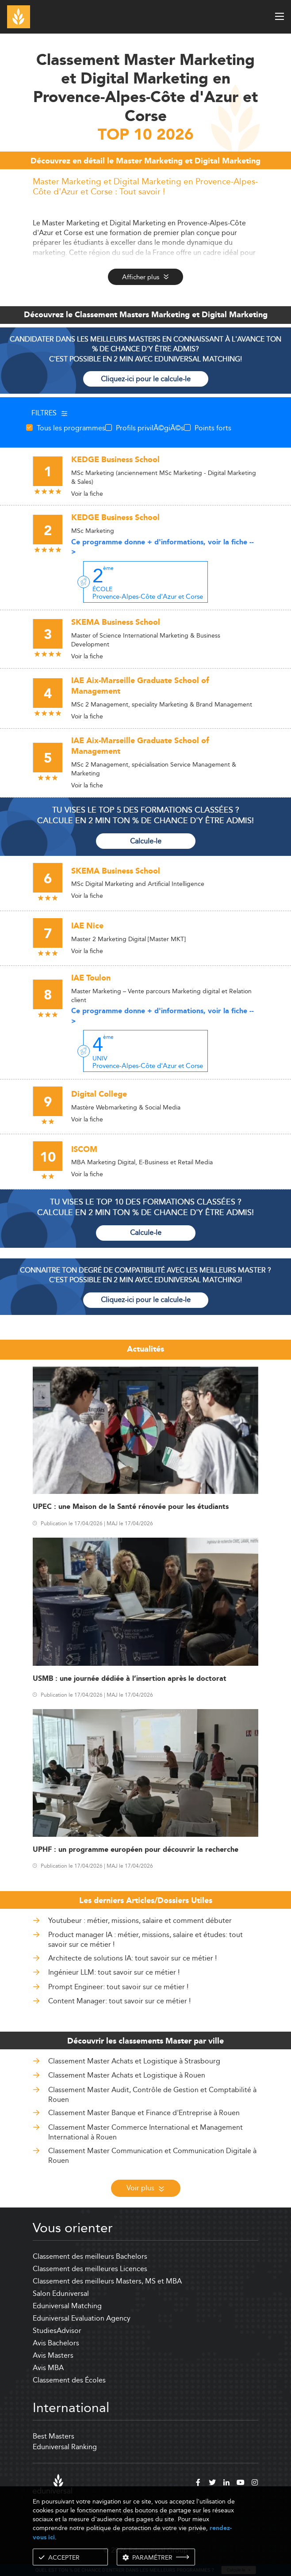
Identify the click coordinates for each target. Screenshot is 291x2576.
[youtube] (240, 2484)
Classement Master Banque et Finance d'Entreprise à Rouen (144, 2112)
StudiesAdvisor (57, 2330)
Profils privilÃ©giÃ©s (150, 427)
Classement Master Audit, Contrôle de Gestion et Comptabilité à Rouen (152, 2094)
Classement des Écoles (69, 2380)
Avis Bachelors (56, 2342)
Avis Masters (53, 2355)
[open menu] (279, 16)
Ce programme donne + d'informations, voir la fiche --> (162, 547)
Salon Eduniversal (61, 2293)
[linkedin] (226, 2484)
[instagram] (254, 2484)
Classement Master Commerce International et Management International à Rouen (145, 2132)
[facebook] (198, 2484)
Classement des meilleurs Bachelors (90, 2256)
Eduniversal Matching (67, 2305)
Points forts (213, 427)
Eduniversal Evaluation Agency (81, 2318)
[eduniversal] (52, 2484)
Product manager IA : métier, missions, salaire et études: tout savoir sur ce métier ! (145, 1939)
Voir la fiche (87, 493)
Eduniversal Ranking (65, 2446)
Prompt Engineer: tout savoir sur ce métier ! (118, 1986)
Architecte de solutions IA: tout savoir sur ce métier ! (132, 1958)
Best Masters (53, 2436)
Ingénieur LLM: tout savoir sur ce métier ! (114, 1972)
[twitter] (212, 2484)
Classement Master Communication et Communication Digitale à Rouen (152, 2155)
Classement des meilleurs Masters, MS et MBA (107, 2281)
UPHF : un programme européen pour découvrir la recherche (135, 1849)
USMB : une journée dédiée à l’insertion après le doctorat (129, 1678)
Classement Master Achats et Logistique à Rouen (126, 2075)
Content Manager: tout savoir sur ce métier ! (119, 2000)
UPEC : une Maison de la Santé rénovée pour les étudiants (131, 1506)
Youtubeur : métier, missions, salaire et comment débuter (140, 1920)
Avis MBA (48, 2367)
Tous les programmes (71, 427)
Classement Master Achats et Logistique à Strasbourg (134, 2061)
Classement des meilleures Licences (90, 2268)
